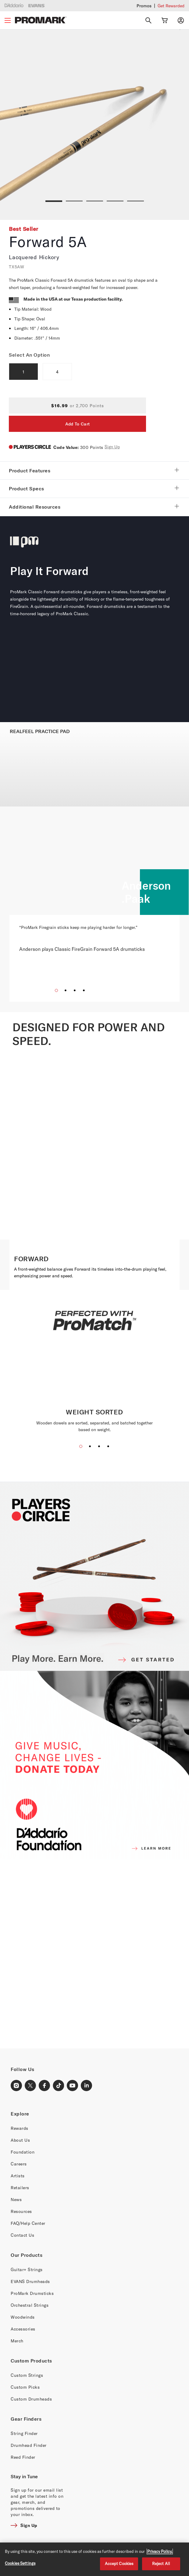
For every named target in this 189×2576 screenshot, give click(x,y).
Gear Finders (26, 2419)
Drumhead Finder (29, 2445)
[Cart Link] (164, 20)
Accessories (23, 2328)
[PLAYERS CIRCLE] (94, 1576)
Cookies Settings (20, 2563)
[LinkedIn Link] (86, 2085)
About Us (20, 2140)
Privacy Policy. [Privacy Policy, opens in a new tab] (159, 2551)
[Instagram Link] (16, 2085)
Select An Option (29, 355)
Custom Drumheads (31, 2398)
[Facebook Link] (44, 2085)
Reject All (161, 2563)
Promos (144, 5)
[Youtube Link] (72, 2085)
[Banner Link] (94, 1954)
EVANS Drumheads (30, 2281)
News (16, 2199)
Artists (18, 2175)
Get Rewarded (171, 5)
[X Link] (30, 2085)
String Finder (24, 2433)
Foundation (22, 2151)
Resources (21, 2211)
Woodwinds (23, 2317)
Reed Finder (23, 2457)
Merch (17, 2340)
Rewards (19, 2128)
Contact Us (22, 2235)
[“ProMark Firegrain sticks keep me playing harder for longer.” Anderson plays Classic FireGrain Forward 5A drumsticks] (94, 933)
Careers (19, 2163)
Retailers (20, 2187)
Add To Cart (77, 424)
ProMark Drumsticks (32, 2293)
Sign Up (112, 446)
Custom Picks (25, 2387)
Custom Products (31, 2361)
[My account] (180, 20)
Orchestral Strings (29, 2305)
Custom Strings (27, 2375)
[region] (94, 2559)
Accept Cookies (119, 2563)
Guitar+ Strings (27, 2269)
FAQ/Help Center (28, 2223)
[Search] (148, 20)
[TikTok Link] (58, 2085)
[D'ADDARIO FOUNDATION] (94, 1765)
